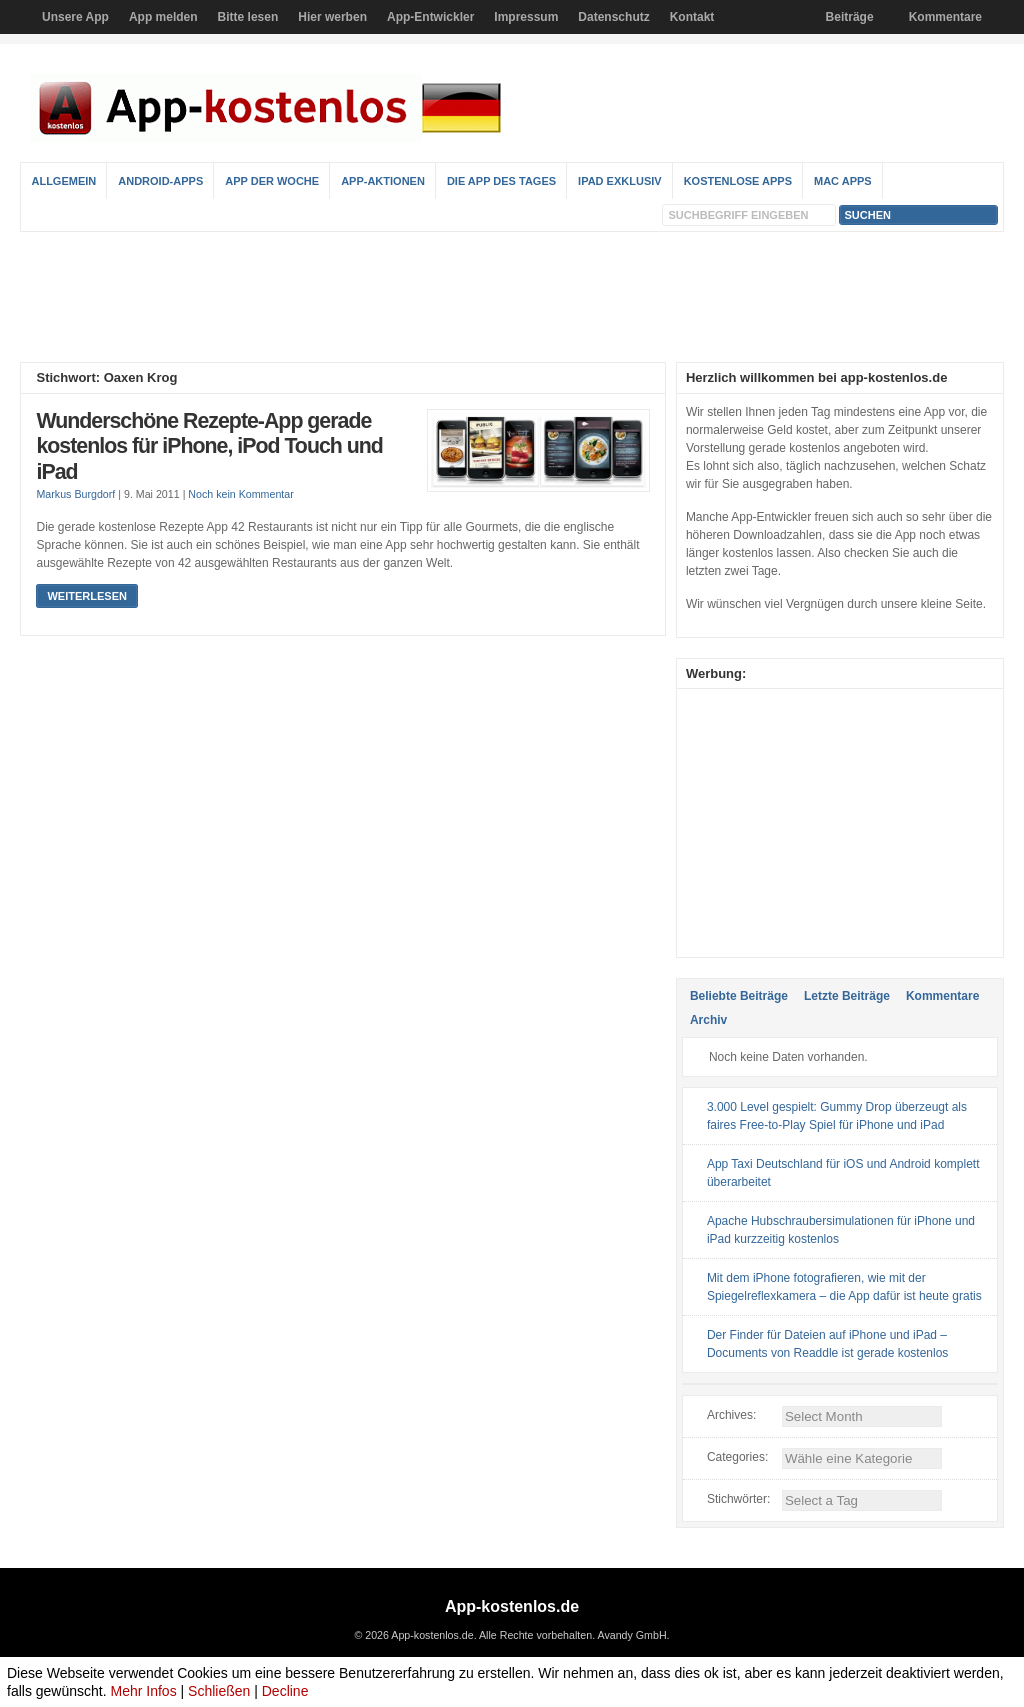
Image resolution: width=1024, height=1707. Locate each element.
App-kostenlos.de (512, 1606)
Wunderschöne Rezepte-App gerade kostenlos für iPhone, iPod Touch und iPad (209, 446)
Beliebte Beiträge (739, 996)
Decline (285, 1691)
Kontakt (692, 17)
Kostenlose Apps (738, 181)
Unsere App (75, 17)
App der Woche (272, 181)
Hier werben (332, 17)
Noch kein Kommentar (240, 494)
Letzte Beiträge (847, 996)
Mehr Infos (144, 1691)
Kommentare (945, 17)
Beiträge (850, 17)
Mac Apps (843, 181)
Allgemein (63, 181)
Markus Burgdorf (75, 494)
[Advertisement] (512, 297)
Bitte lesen (248, 17)
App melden (163, 17)
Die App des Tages (501, 181)
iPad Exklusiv (620, 181)
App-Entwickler (430, 17)
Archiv (708, 1020)
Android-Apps (160, 181)
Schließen (219, 1691)
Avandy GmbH (631, 1635)
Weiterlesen (86, 596)
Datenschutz (613, 17)
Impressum (526, 17)
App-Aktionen (383, 181)
